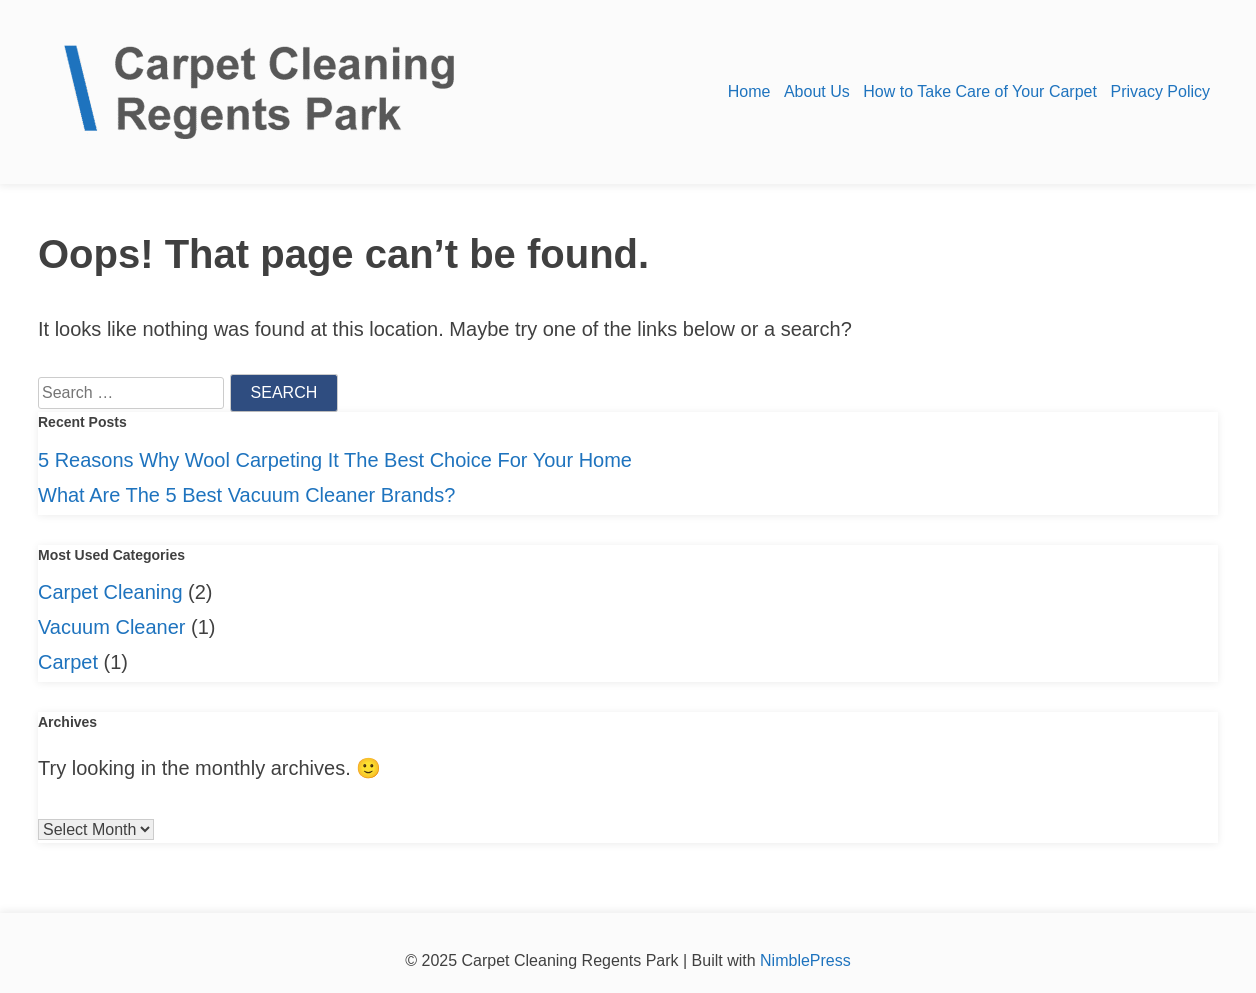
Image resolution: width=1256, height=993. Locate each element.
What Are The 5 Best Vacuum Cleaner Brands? (246, 495)
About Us (817, 91)
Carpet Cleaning (110, 592)
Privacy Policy (1160, 91)
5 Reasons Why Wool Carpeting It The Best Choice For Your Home (335, 460)
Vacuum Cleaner (111, 627)
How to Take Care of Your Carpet (980, 91)
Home (749, 91)
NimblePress (803, 960)
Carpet (68, 662)
